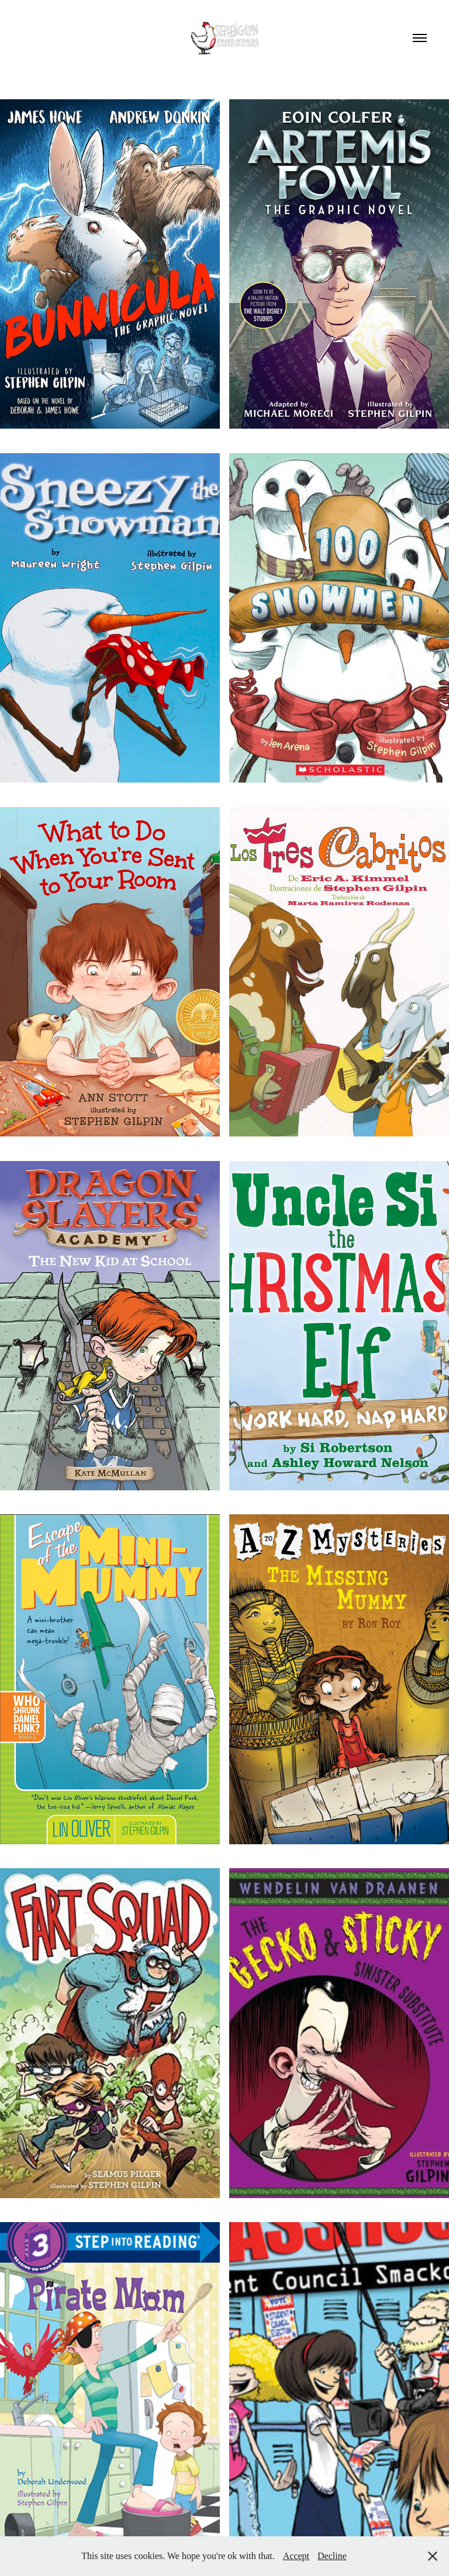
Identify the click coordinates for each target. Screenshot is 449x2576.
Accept (296, 2556)
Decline (332, 2556)
